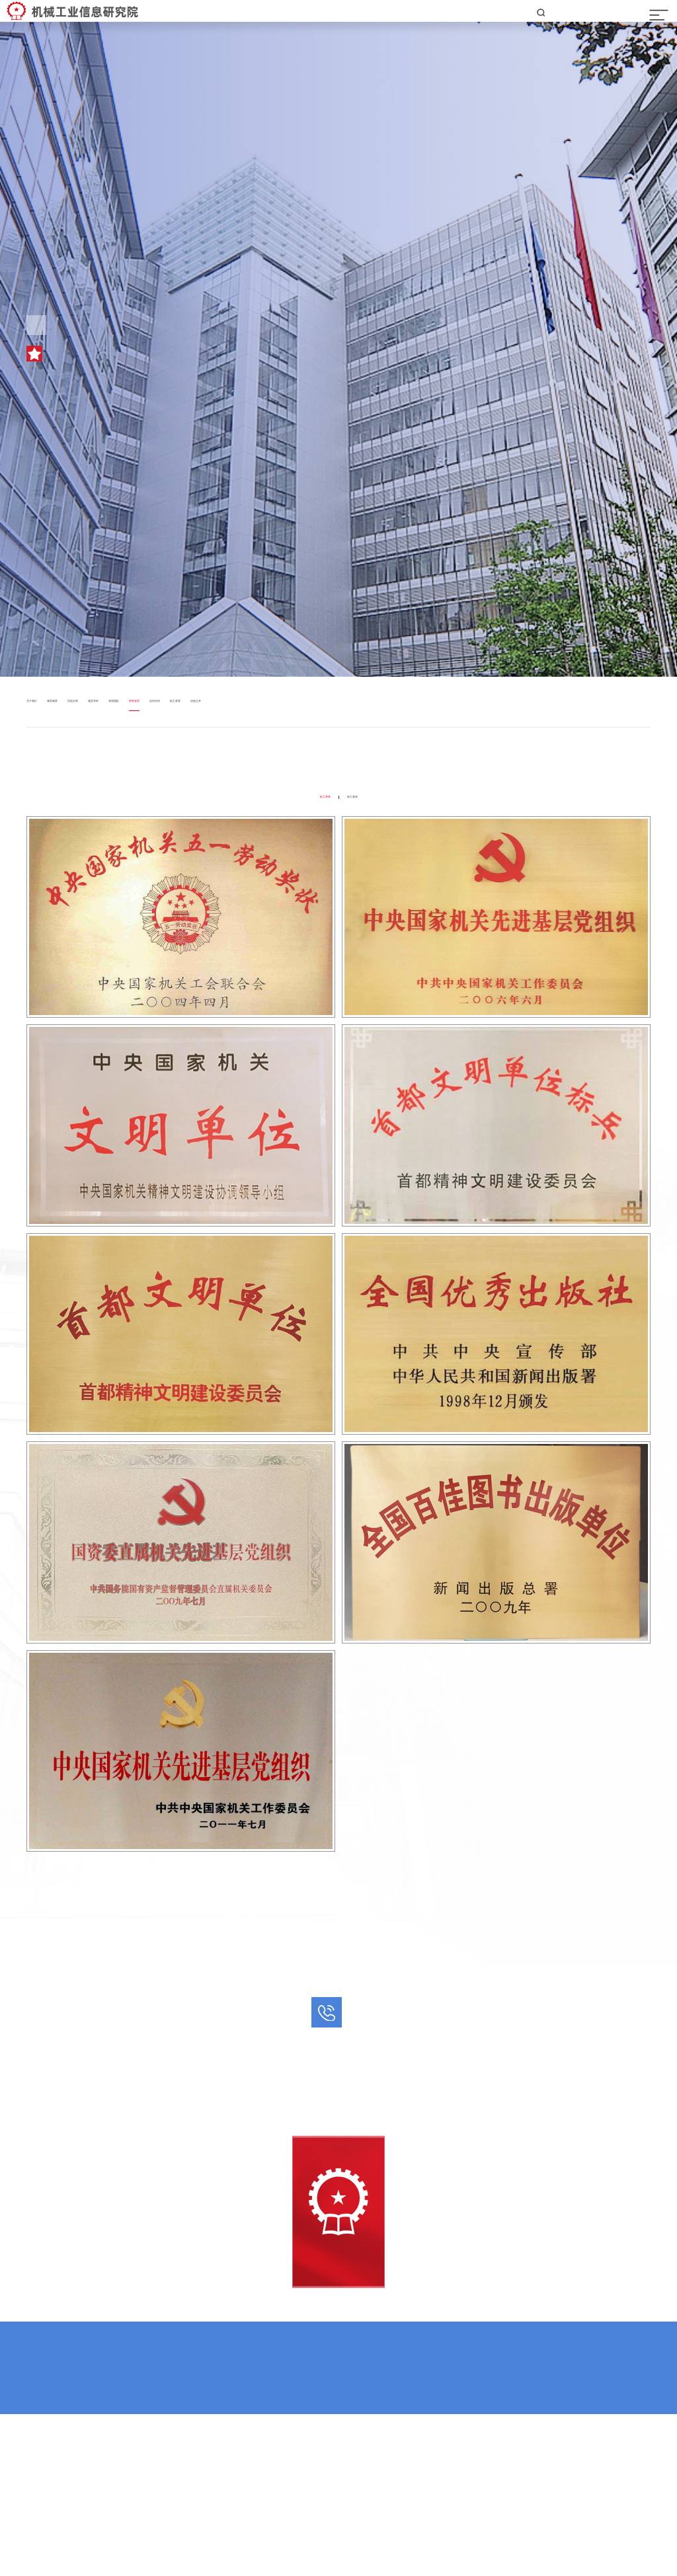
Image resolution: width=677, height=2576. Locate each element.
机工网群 (293, 2467)
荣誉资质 (134, 732)
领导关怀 (185, 758)
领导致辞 (91, 758)
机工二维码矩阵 (357, 2467)
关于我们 (44, 758)
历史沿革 (138, 758)
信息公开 (420, 758)
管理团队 (232, 758)
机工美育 (373, 758)
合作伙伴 (326, 758)
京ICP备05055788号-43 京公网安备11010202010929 (338, 2525)
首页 (35, 732)
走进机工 (80, 732)
